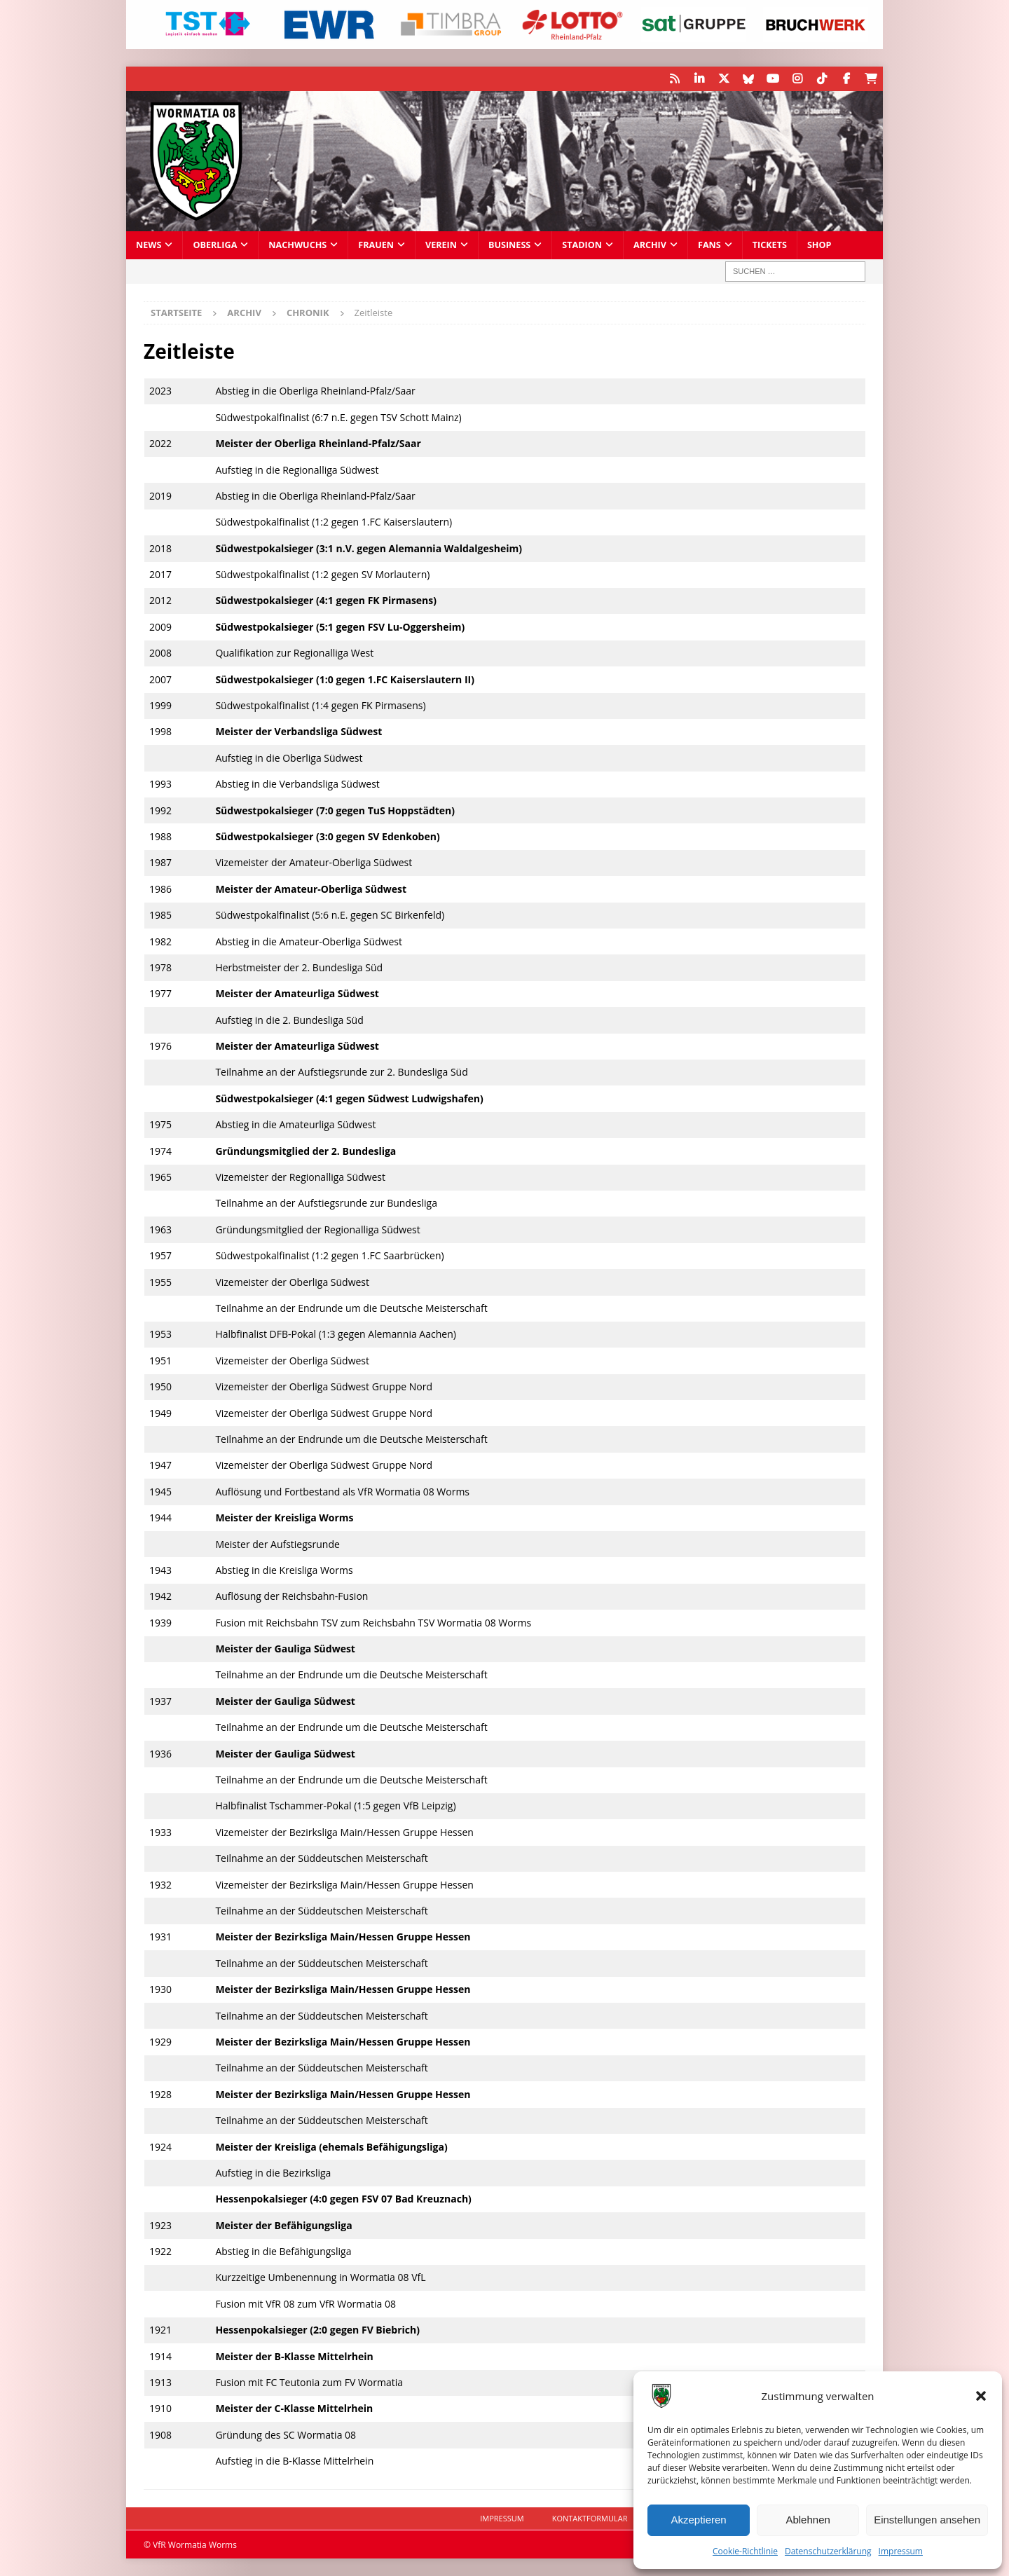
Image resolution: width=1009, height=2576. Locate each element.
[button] (981, 2396)
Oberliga (215, 245)
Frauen (376, 245)
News (148, 245)
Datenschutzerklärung (828, 2551)
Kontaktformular (590, 2518)
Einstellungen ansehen (927, 2520)
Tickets (770, 245)
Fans (709, 245)
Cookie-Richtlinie (745, 2551)
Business (509, 245)
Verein (441, 245)
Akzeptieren (698, 2520)
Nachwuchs (297, 245)
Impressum (901, 2551)
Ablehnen (807, 2520)
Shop (819, 245)
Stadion (582, 245)
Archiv (649, 245)
